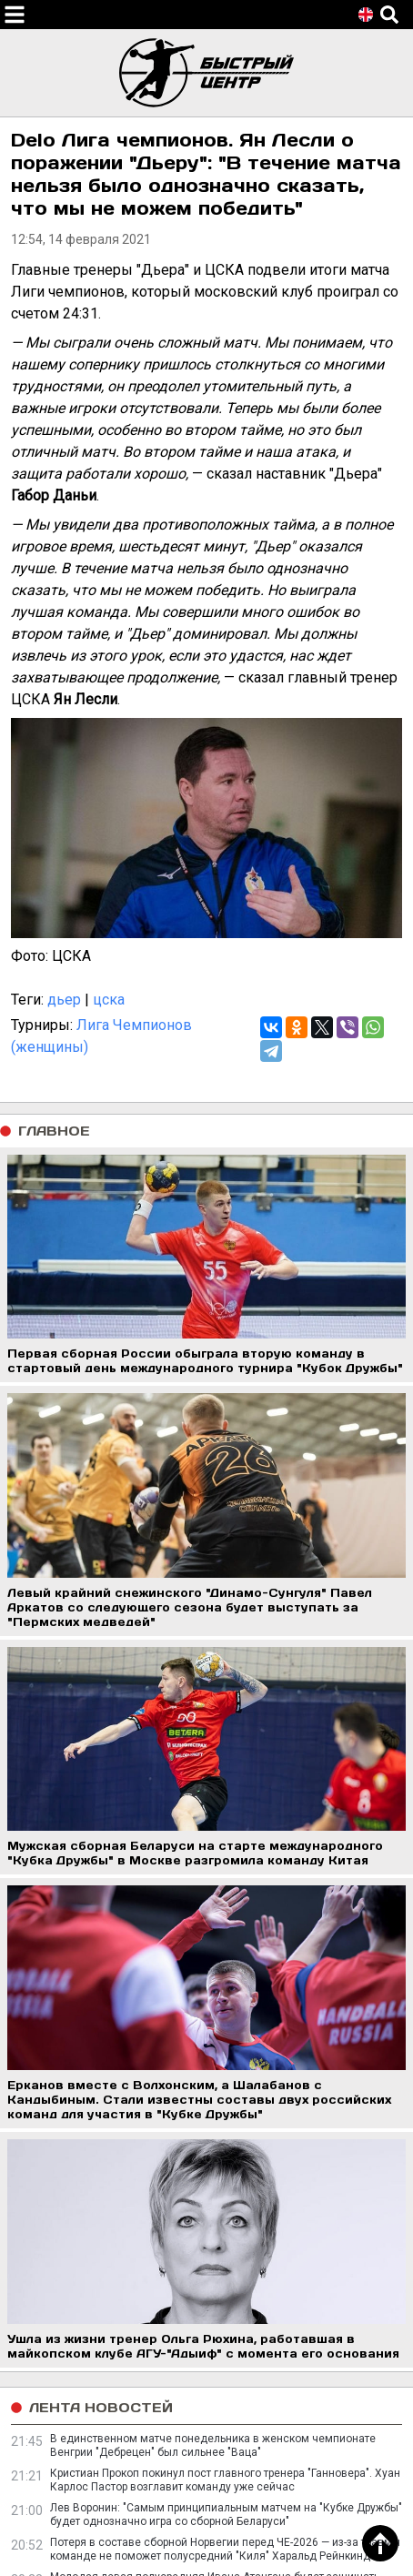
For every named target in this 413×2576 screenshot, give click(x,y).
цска (109, 999)
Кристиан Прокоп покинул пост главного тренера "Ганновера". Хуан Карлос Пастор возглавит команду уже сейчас (225, 2480)
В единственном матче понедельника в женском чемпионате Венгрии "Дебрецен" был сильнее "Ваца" (213, 2445)
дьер (64, 999)
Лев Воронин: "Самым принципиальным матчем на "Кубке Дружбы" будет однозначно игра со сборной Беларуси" (226, 2514)
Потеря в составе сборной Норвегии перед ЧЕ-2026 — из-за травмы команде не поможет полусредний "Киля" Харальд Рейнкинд (225, 2549)
